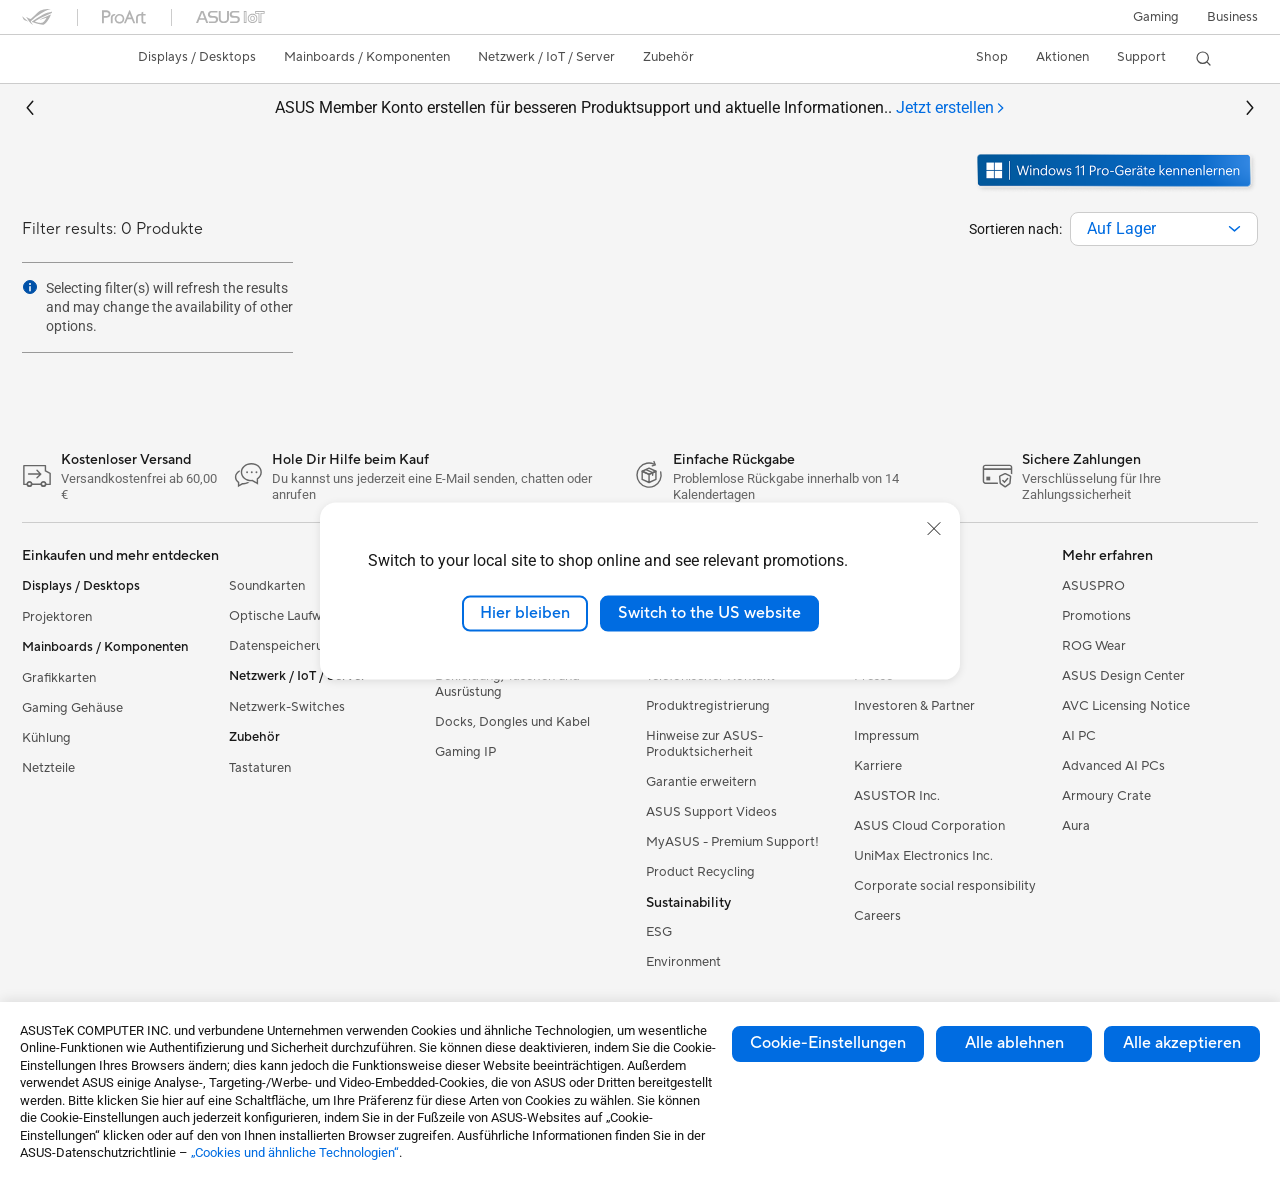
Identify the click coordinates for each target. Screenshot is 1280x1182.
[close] (934, 529)
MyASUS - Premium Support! (732, 842)
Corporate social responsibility (945, 886)
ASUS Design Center (1123, 676)
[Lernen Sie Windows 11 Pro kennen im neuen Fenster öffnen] (1116, 189)
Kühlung (46, 738)
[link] (56, 59)
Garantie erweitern (701, 782)
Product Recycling (700, 872)
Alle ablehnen (1014, 1043)
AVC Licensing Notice (1126, 706)
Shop (992, 57)
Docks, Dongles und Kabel (512, 722)
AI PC (1079, 736)
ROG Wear (1094, 646)
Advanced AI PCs (1113, 766)
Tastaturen (260, 768)
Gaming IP (465, 752)
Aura (1076, 826)
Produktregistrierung (708, 706)
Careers (877, 916)
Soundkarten (267, 586)
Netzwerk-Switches (287, 707)
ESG (659, 932)
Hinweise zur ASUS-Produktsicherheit (704, 744)
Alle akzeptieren (1182, 1043)
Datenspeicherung (283, 646)
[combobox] (1164, 229)
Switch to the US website (709, 613)
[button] (1156, 17)
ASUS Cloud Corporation (929, 826)
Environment (683, 962)
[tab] (951, 108)
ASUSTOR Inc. (897, 796)
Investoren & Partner (914, 706)
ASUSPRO (1093, 586)
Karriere (878, 766)
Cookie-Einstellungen (828, 1043)
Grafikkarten (59, 678)
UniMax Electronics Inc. (923, 856)
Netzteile (48, 768)
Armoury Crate (1106, 796)
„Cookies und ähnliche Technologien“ (295, 1152)
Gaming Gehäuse (72, 708)
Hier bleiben (525, 613)
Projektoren (57, 617)
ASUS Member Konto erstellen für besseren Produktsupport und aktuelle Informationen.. (640, 108)
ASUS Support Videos (711, 812)
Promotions (1096, 616)
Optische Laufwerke (288, 616)
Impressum (886, 736)
